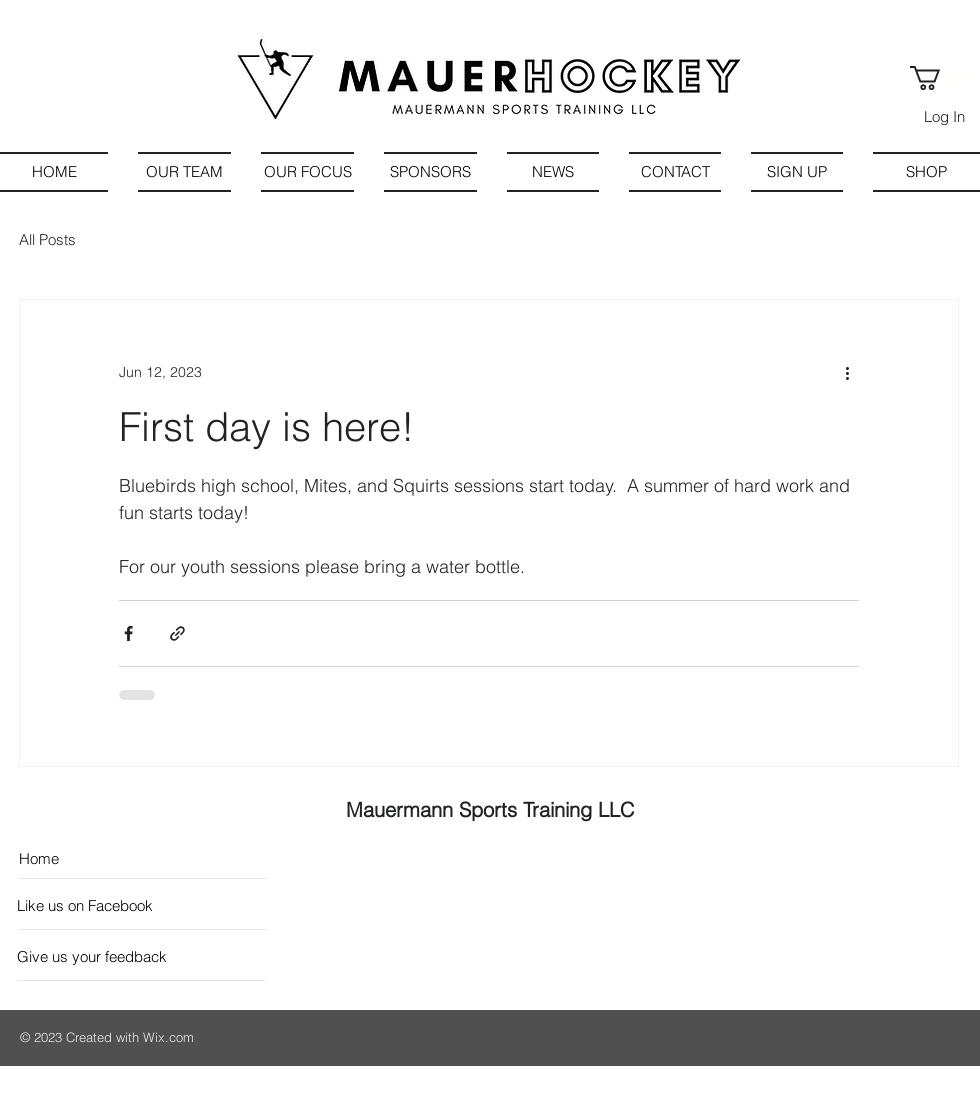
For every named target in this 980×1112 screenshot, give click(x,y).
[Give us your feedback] (93, 956)
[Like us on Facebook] (106, 905)
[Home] (105, 858)
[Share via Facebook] (128, 633)
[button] (939, 78)
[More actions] (847, 372)
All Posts (47, 239)
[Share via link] (177, 633)
